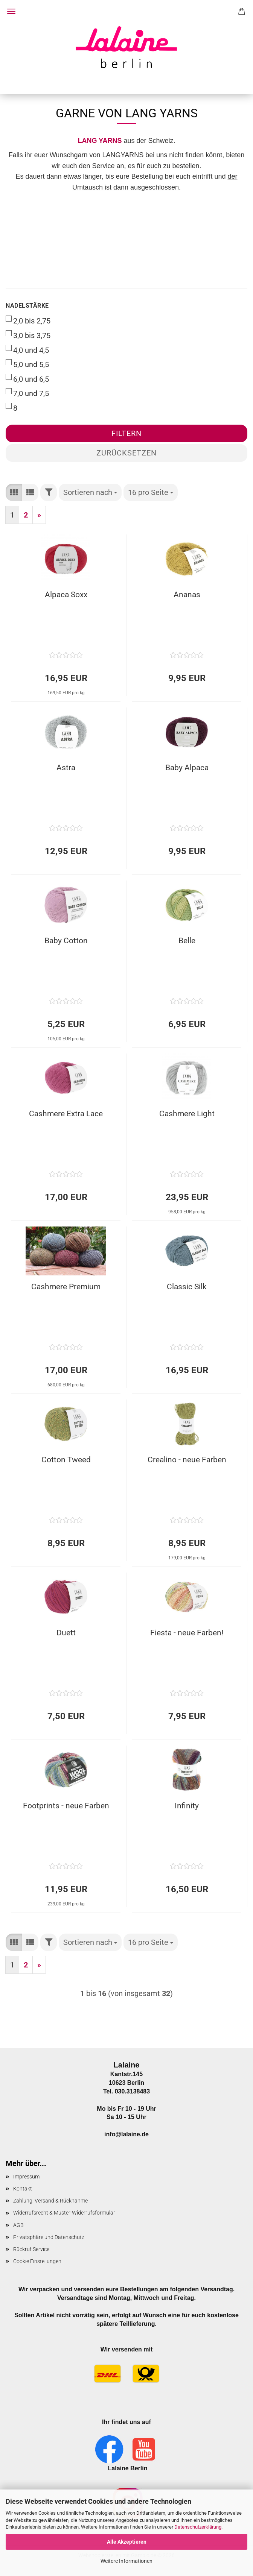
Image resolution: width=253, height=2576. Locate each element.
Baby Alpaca (187, 767)
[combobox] (90, 492)
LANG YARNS (100, 140)
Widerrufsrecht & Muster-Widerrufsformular (64, 2213)
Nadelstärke (27, 305)
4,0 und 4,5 (27, 350)
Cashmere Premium (66, 1286)
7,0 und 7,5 (27, 393)
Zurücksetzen (126, 452)
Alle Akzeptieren (126, 2542)
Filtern (126, 433)
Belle (186, 940)
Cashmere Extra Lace (66, 1113)
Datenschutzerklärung (197, 2527)
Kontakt (22, 2189)
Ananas (187, 594)
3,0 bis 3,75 (28, 335)
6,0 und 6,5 (27, 379)
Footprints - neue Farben (66, 1805)
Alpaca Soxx (66, 594)
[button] (14, 492)
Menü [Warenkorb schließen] (11, 11)
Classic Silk (187, 1286)
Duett (66, 1632)
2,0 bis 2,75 (28, 320)
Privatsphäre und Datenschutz (48, 2237)
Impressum (26, 2177)
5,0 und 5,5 (27, 364)
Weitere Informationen (126, 2561)
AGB (18, 2225)
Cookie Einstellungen (37, 2261)
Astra (65, 767)
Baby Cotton (66, 940)
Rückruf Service (31, 2249)
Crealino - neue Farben (187, 1459)
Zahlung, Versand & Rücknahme (50, 2201)
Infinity (187, 1805)
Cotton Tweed (66, 1459)
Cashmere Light (187, 1113)
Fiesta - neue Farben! (186, 1632)
